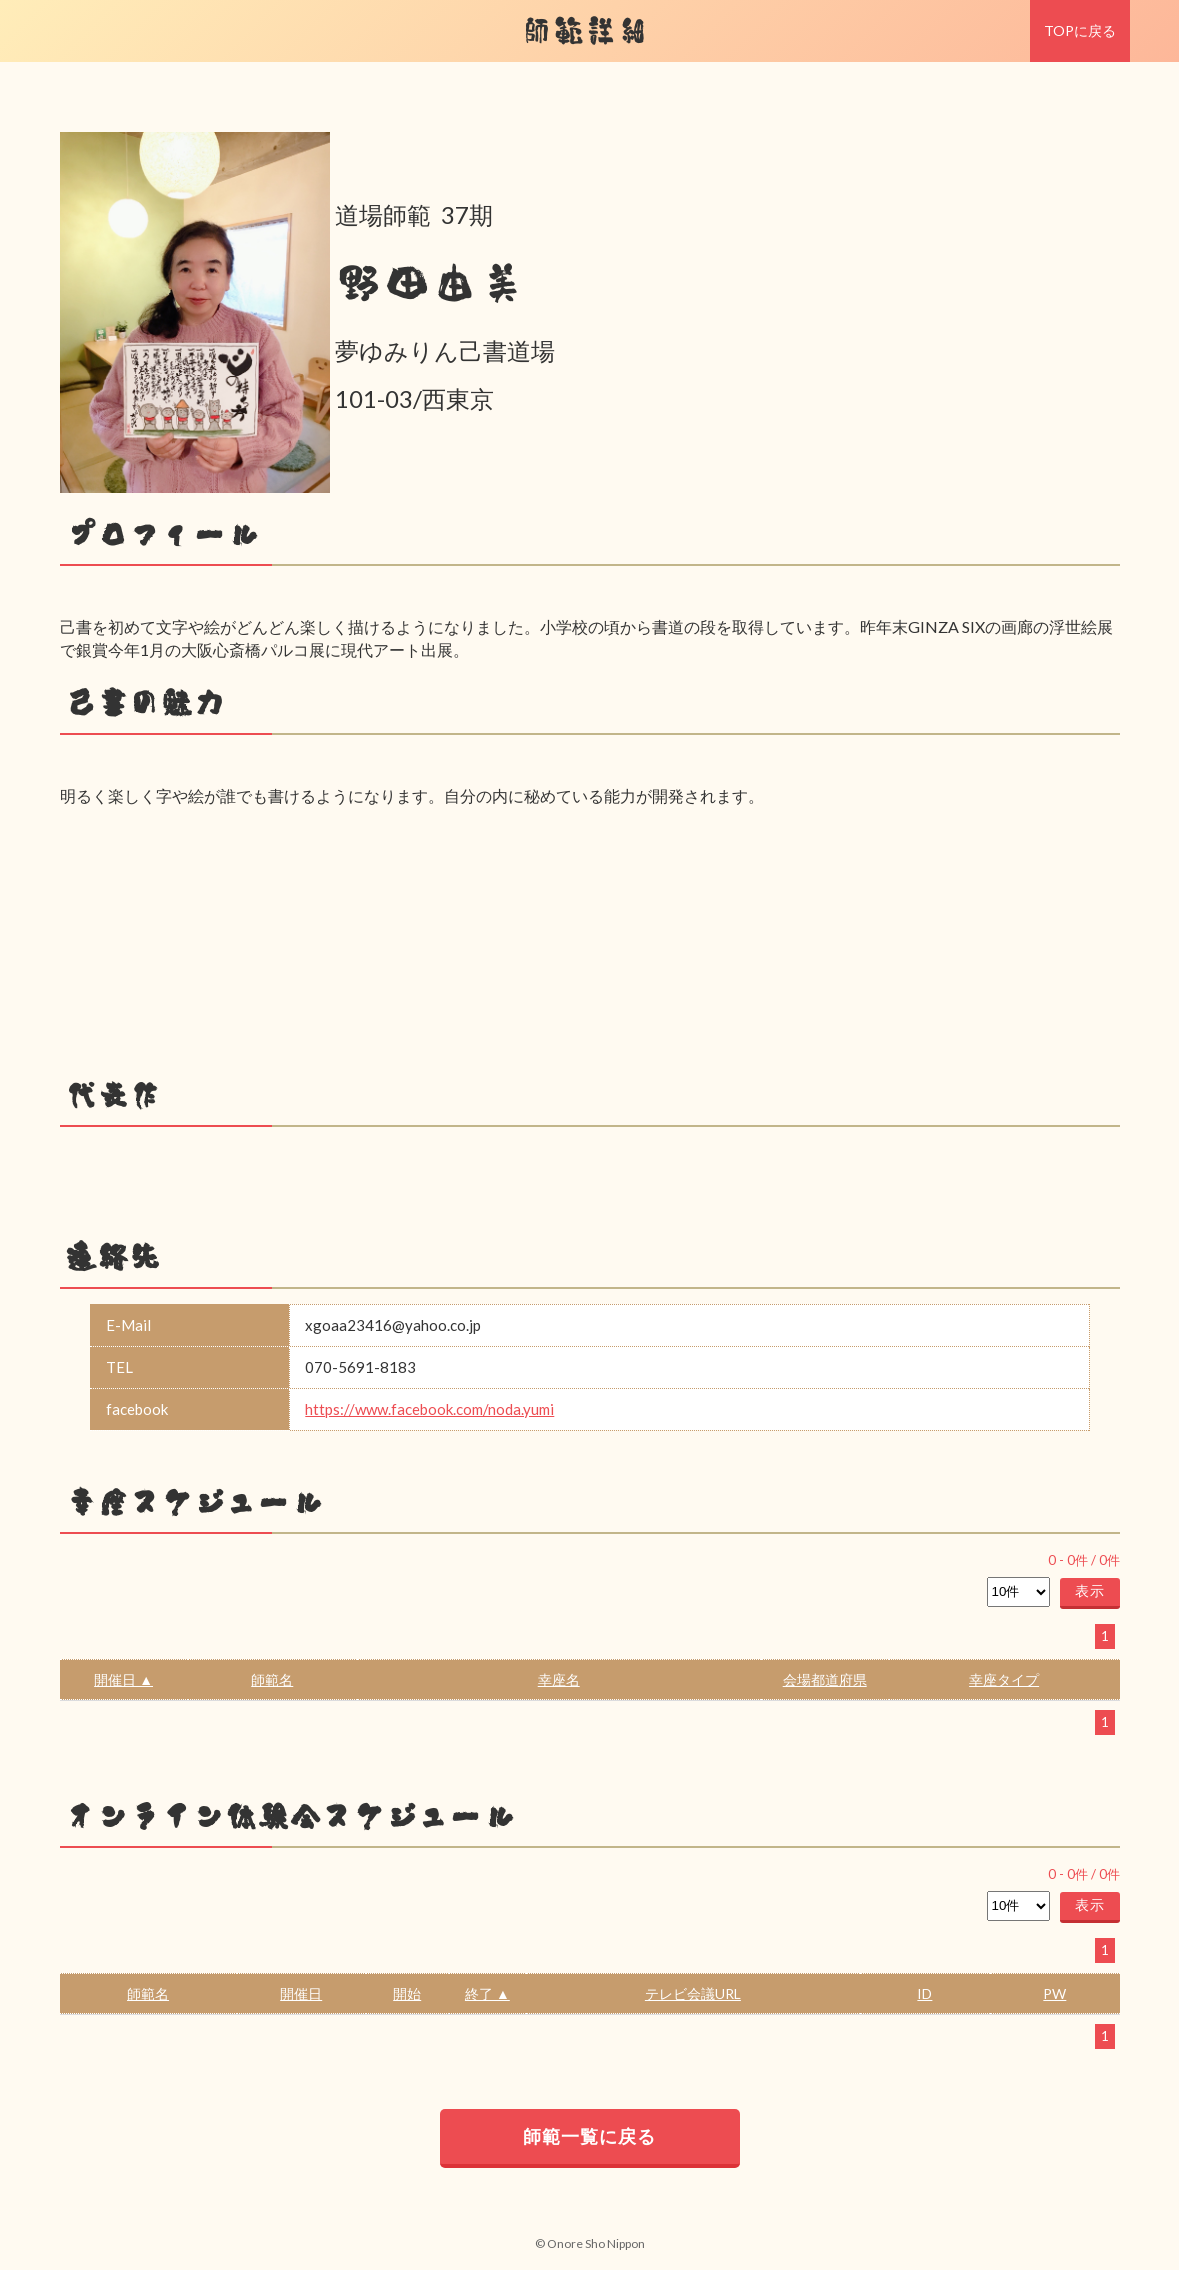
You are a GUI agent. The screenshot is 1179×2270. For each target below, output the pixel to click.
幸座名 (559, 1679)
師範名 (272, 1679)
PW (1054, 1993)
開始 (407, 1993)
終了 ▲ (487, 1993)
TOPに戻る (1080, 30)
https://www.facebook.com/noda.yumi (429, 1409)
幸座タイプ (1004, 1679)
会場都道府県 (825, 1679)
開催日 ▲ (123, 1679)
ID (924, 1993)
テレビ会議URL (693, 1993)
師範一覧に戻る (589, 2136)
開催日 (301, 1993)
